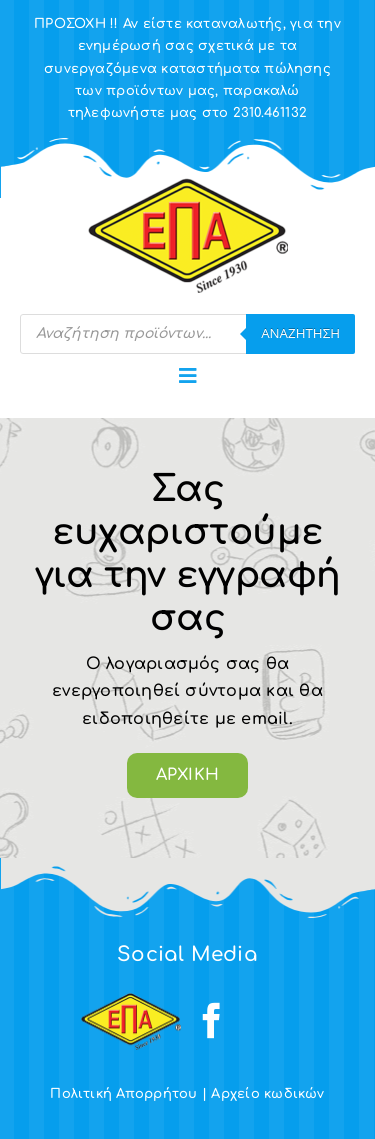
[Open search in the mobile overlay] (187, 334)
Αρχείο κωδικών (267, 1094)
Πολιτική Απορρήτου (123, 1094)
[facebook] (212, 1021)
